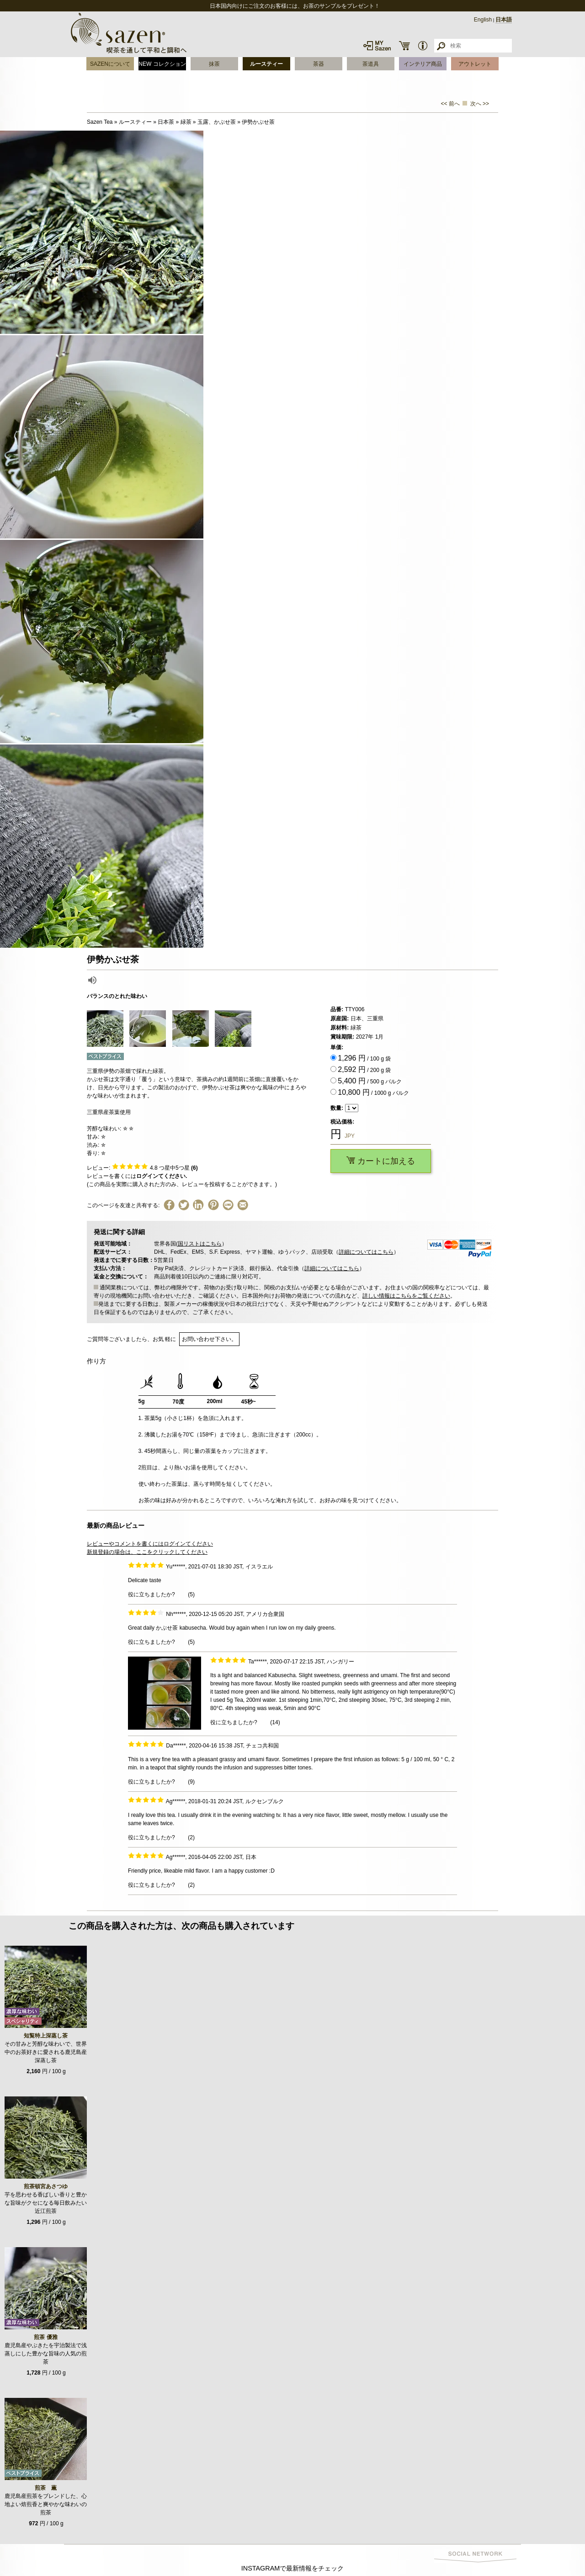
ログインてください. (161, 1176)
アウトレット (474, 64)
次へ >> (479, 103)
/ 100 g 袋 (364, 1058)
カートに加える (380, 1161)
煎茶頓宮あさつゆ (46, 2186)
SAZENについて (110, 64)
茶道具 (370, 64)
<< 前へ (450, 103)
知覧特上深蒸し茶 (46, 2035)
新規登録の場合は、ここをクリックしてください (147, 1552)
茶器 (318, 64)
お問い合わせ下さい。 (209, 1339)
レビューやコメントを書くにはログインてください (150, 1544)
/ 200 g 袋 (364, 1069)
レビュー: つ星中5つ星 (142, 1168)
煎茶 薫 (46, 2488)
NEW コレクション (162, 64)
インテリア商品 (423, 64)
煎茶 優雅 (45, 2337)
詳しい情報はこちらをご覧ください (406, 1296)
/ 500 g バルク (370, 1081)
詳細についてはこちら (366, 1252)
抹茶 (214, 64)
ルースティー (266, 64)
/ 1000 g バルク (373, 1092)
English (483, 19)
